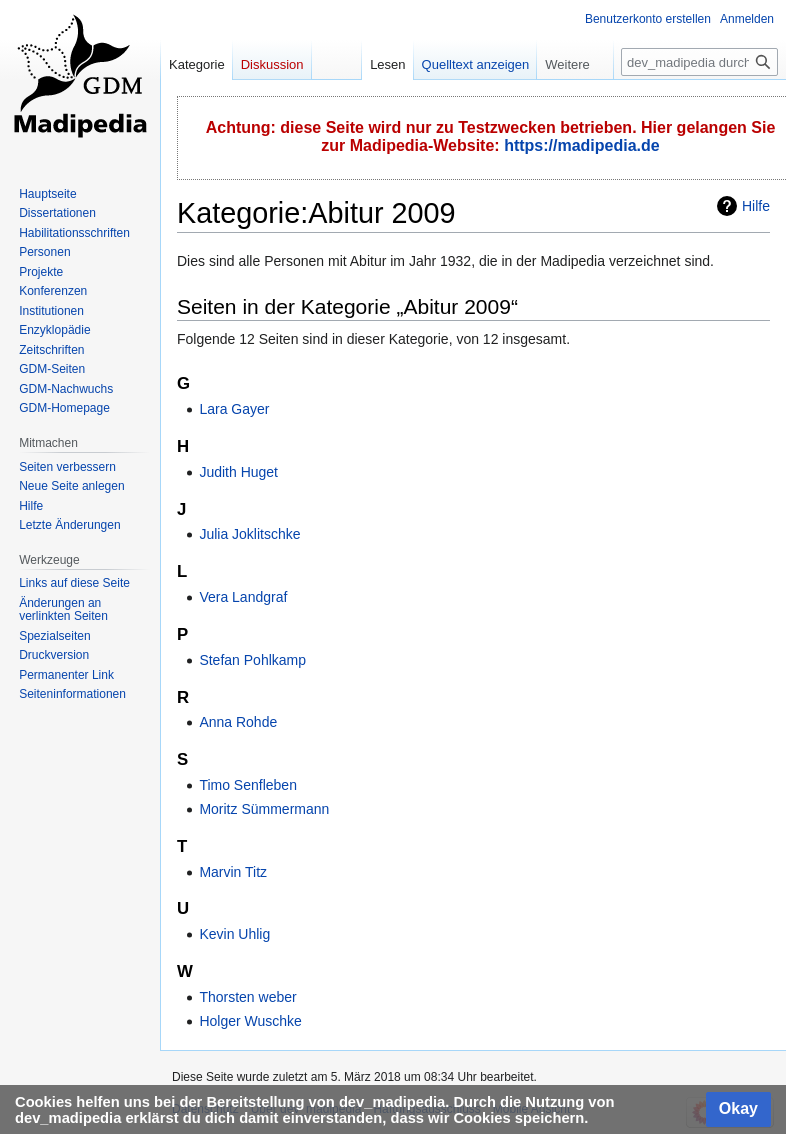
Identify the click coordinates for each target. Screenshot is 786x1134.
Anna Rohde (238, 722)
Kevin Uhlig (234, 934)
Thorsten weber (247, 997)
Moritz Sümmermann (264, 809)
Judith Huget (238, 472)
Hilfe (756, 206)
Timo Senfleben (248, 785)
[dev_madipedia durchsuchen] (699, 62)
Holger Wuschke (250, 1021)
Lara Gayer (234, 409)
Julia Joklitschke (249, 534)
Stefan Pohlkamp (252, 660)
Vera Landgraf (243, 597)
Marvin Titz (233, 872)
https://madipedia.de (582, 145)
